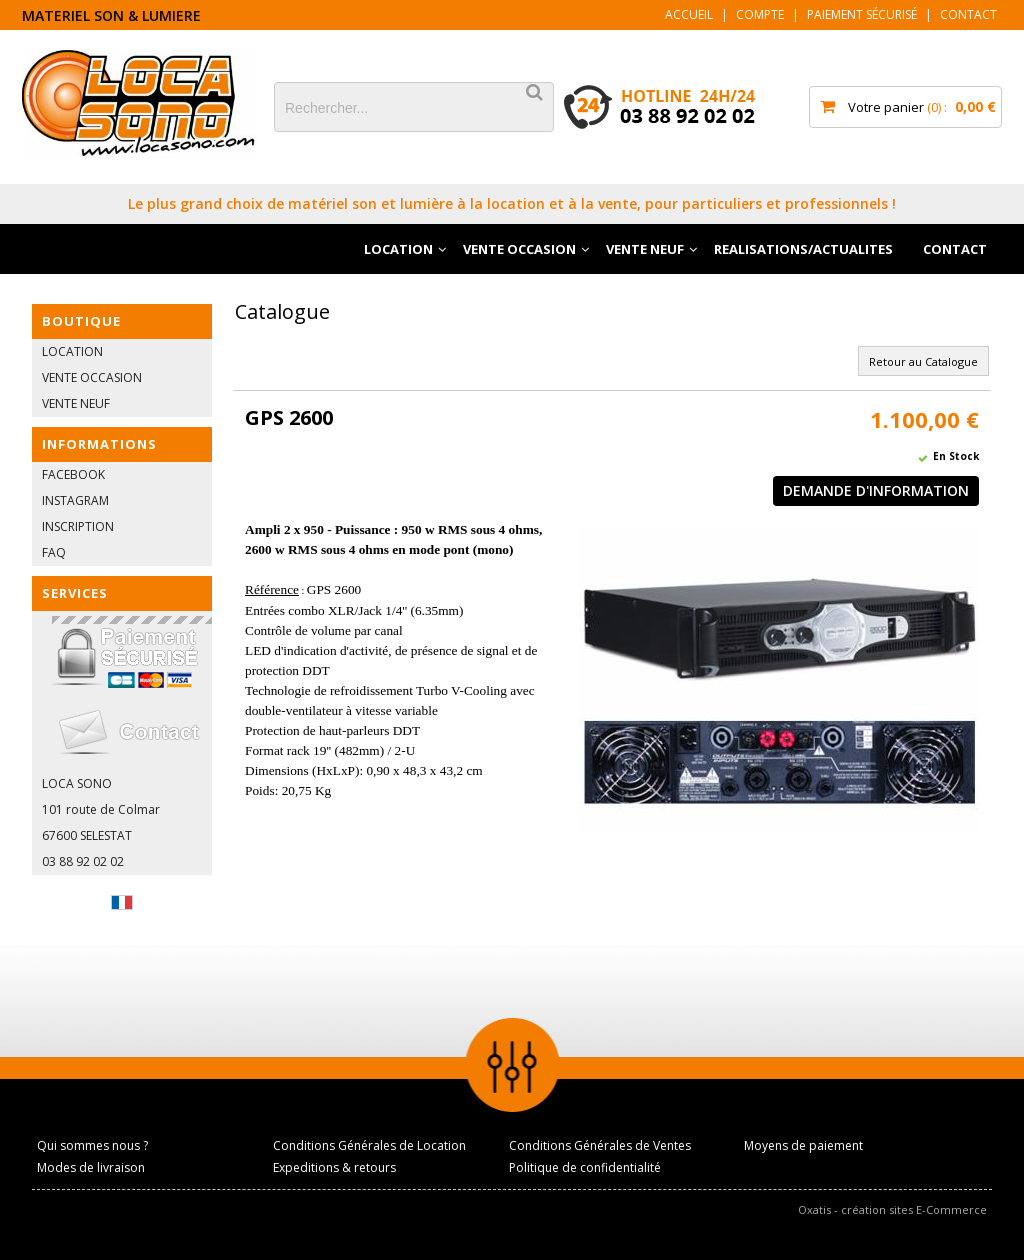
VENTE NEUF (645, 249)
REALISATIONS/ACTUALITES (803, 249)
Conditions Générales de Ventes (600, 1145)
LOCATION (398, 249)
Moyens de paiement (803, 1145)
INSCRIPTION (78, 526)
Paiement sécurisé (862, 14)
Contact (968, 14)
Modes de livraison (91, 1167)
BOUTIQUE (81, 321)
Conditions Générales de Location (369, 1145)
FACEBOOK (73, 474)
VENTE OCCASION (519, 249)
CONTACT (955, 249)
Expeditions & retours (334, 1167)
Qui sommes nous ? (92, 1145)
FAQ (54, 552)
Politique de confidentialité (585, 1167)
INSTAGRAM (75, 500)
